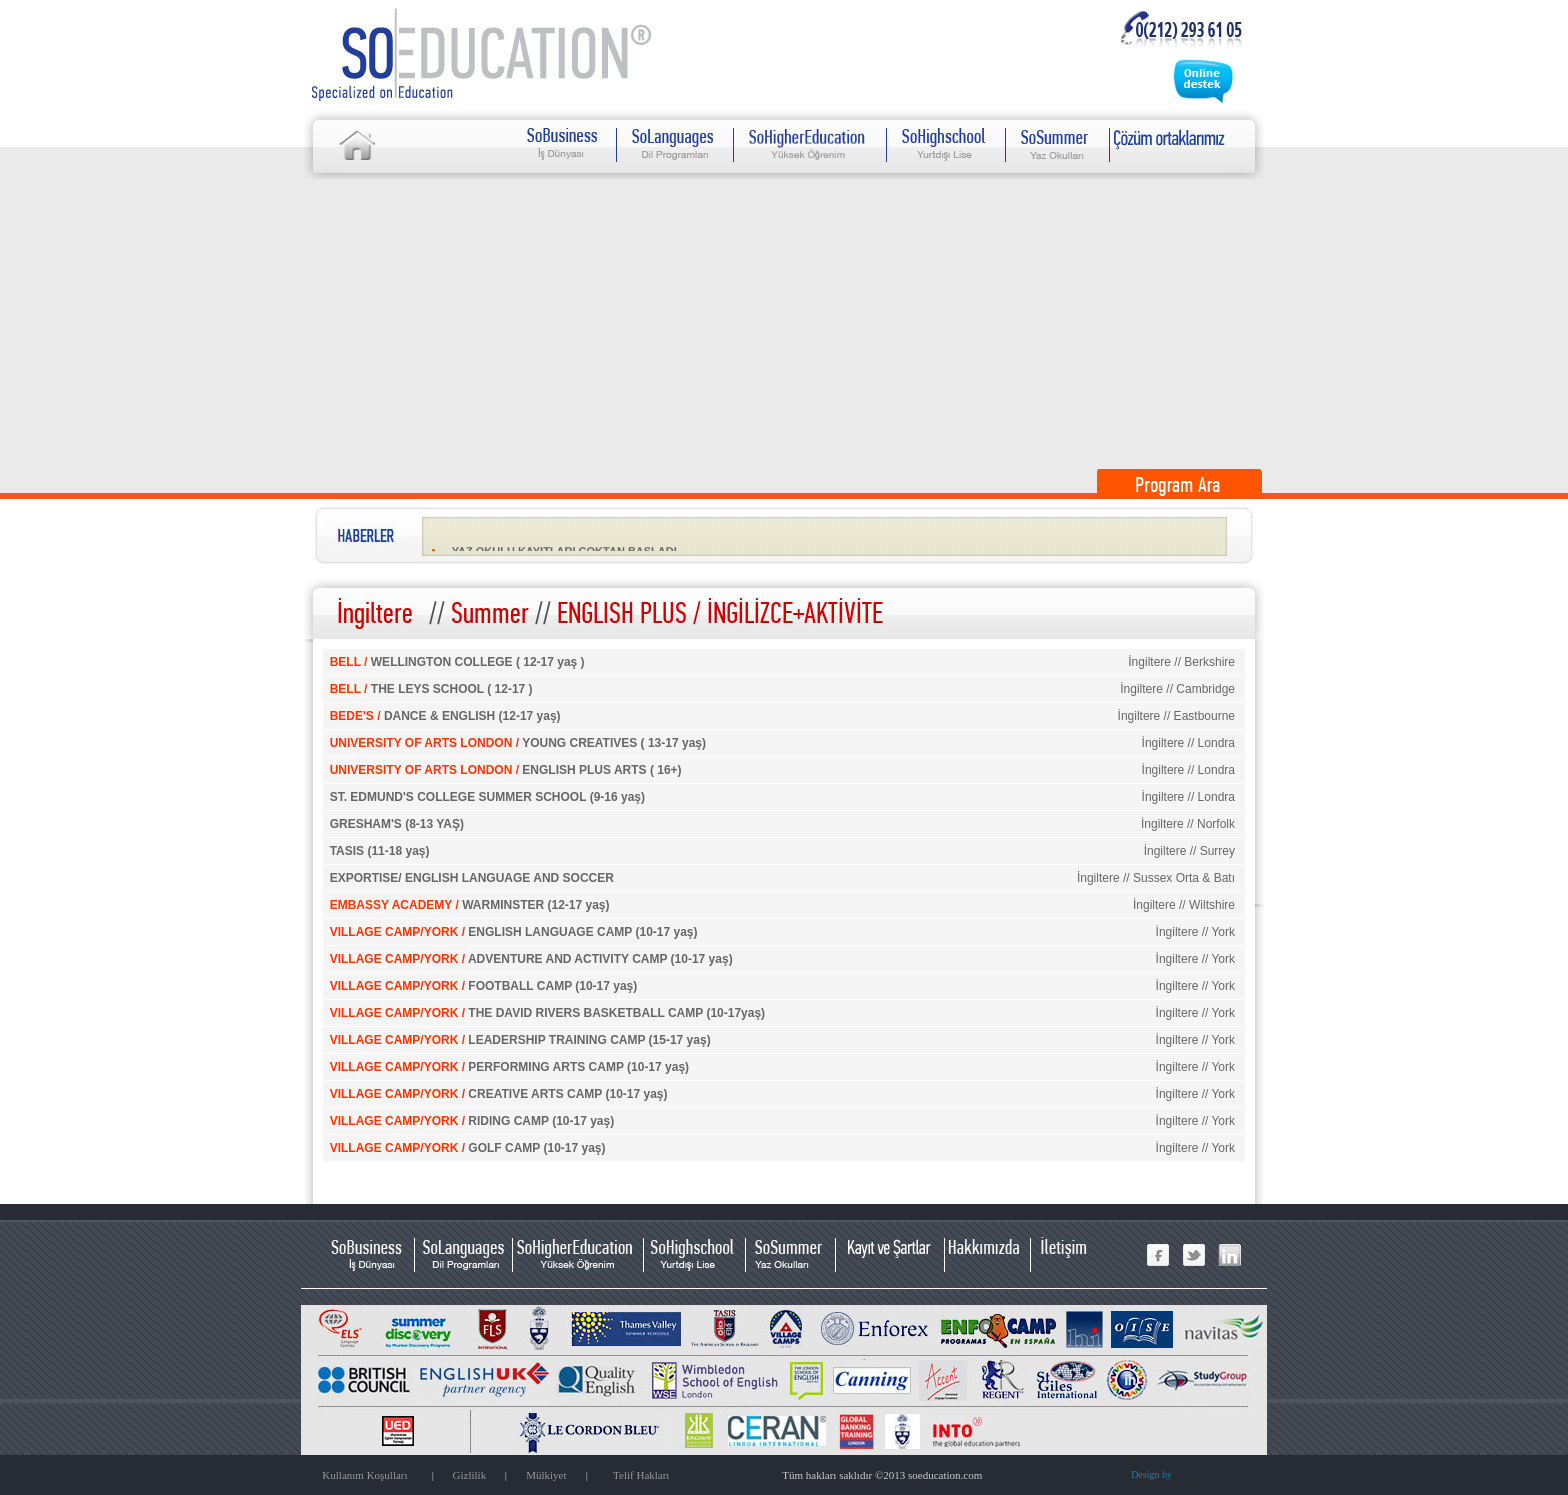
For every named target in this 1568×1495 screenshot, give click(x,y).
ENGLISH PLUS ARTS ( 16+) (506, 770)
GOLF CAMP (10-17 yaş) (468, 1148)
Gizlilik (470, 1475)
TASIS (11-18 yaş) (380, 851)
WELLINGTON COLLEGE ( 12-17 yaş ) (457, 662)
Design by (1151, 1474)
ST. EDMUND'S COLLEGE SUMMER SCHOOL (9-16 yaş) (487, 797)
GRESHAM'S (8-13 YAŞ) (397, 824)
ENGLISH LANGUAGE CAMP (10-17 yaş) (514, 932)
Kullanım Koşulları (364, 1475)
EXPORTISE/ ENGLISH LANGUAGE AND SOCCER (472, 878)
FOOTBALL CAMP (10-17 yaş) (484, 986)
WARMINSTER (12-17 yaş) (470, 905)
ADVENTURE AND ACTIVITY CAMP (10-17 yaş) (531, 959)
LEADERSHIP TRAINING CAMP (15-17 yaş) (520, 1040)
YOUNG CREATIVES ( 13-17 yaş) (518, 743)
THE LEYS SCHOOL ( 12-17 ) (431, 689)
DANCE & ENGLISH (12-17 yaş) (445, 716)
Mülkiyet (546, 1475)
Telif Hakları (641, 1475)
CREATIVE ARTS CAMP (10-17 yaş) (499, 1094)
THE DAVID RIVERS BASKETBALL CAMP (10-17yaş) (547, 1013)
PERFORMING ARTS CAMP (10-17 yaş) (509, 1067)
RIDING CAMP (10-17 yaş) (472, 1121)
